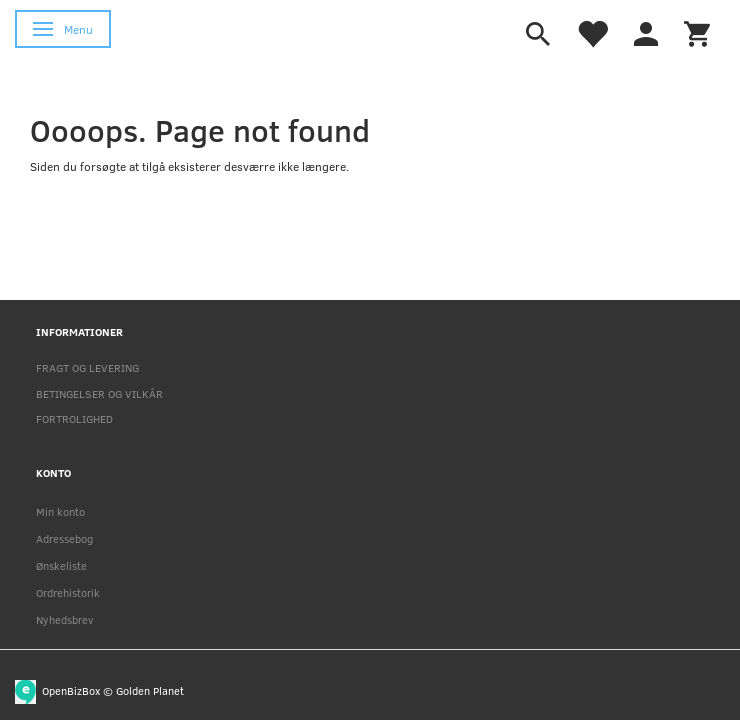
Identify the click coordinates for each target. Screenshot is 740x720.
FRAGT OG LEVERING (87, 367)
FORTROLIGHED (74, 418)
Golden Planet (150, 689)
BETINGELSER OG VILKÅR (99, 393)
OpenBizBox (71, 689)
